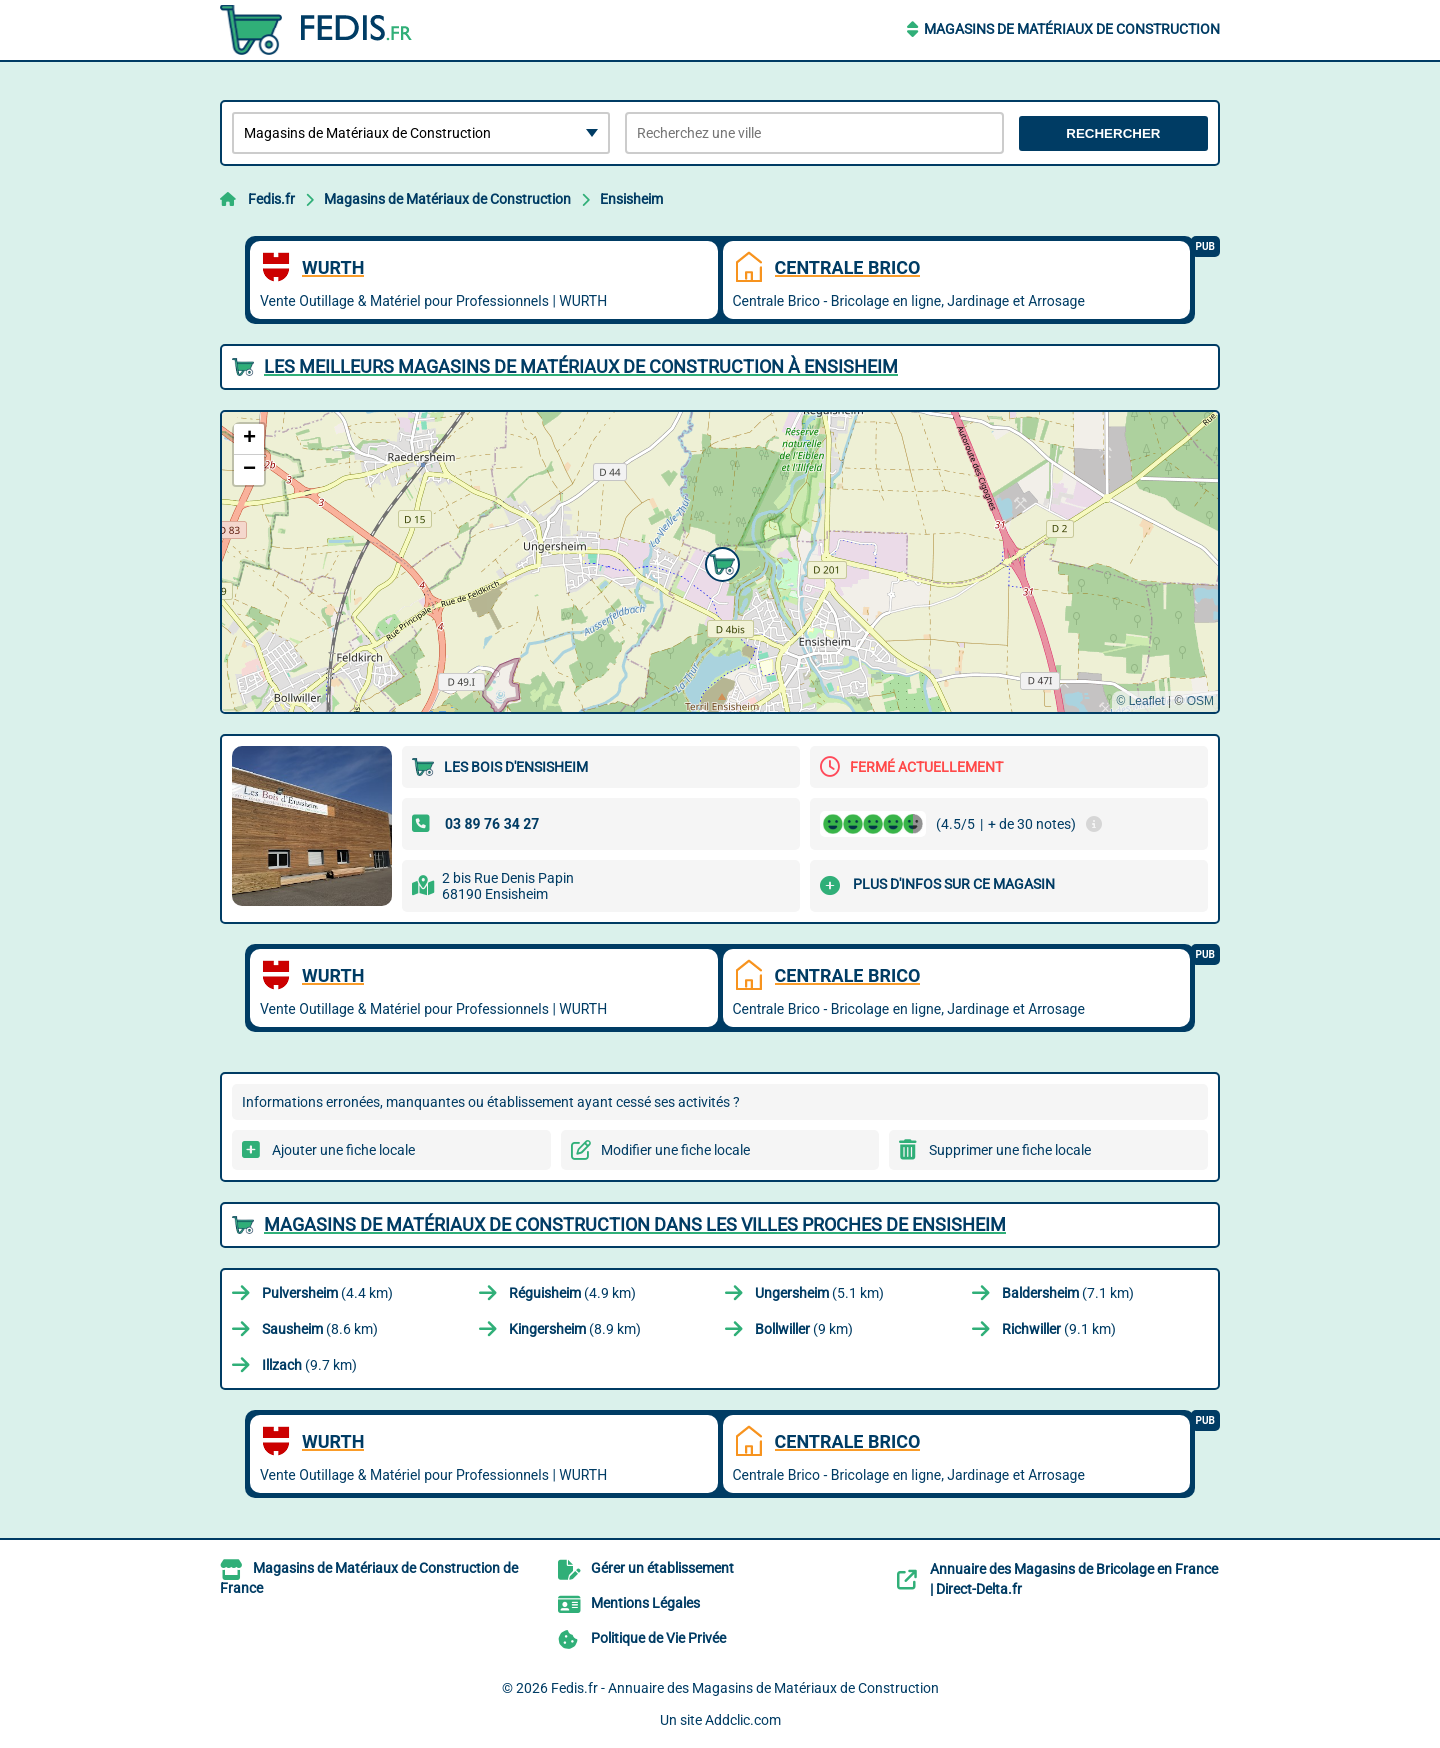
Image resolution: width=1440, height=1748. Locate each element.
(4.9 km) (572, 1293)
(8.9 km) (575, 1329)
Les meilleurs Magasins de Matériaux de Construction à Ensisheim (581, 366)
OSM (1200, 701)
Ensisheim (631, 199)
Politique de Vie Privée (658, 1638)
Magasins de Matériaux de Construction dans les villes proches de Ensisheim (635, 1224)
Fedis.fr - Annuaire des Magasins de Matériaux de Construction (745, 1688)
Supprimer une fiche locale (1010, 1150)
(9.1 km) (1059, 1329)
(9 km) (804, 1329)
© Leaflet (1140, 701)
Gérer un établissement (662, 1568)
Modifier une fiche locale (675, 1150)
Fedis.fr (271, 199)
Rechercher (1113, 133)
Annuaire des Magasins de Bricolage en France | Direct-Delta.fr (1074, 1579)
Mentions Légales (645, 1603)
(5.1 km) (819, 1293)
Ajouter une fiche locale (343, 1150)
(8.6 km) (320, 1329)
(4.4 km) (327, 1293)
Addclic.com (743, 1720)
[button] (720, 562)
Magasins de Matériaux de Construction (1072, 29)
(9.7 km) (309, 1365)
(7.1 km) (1068, 1293)
